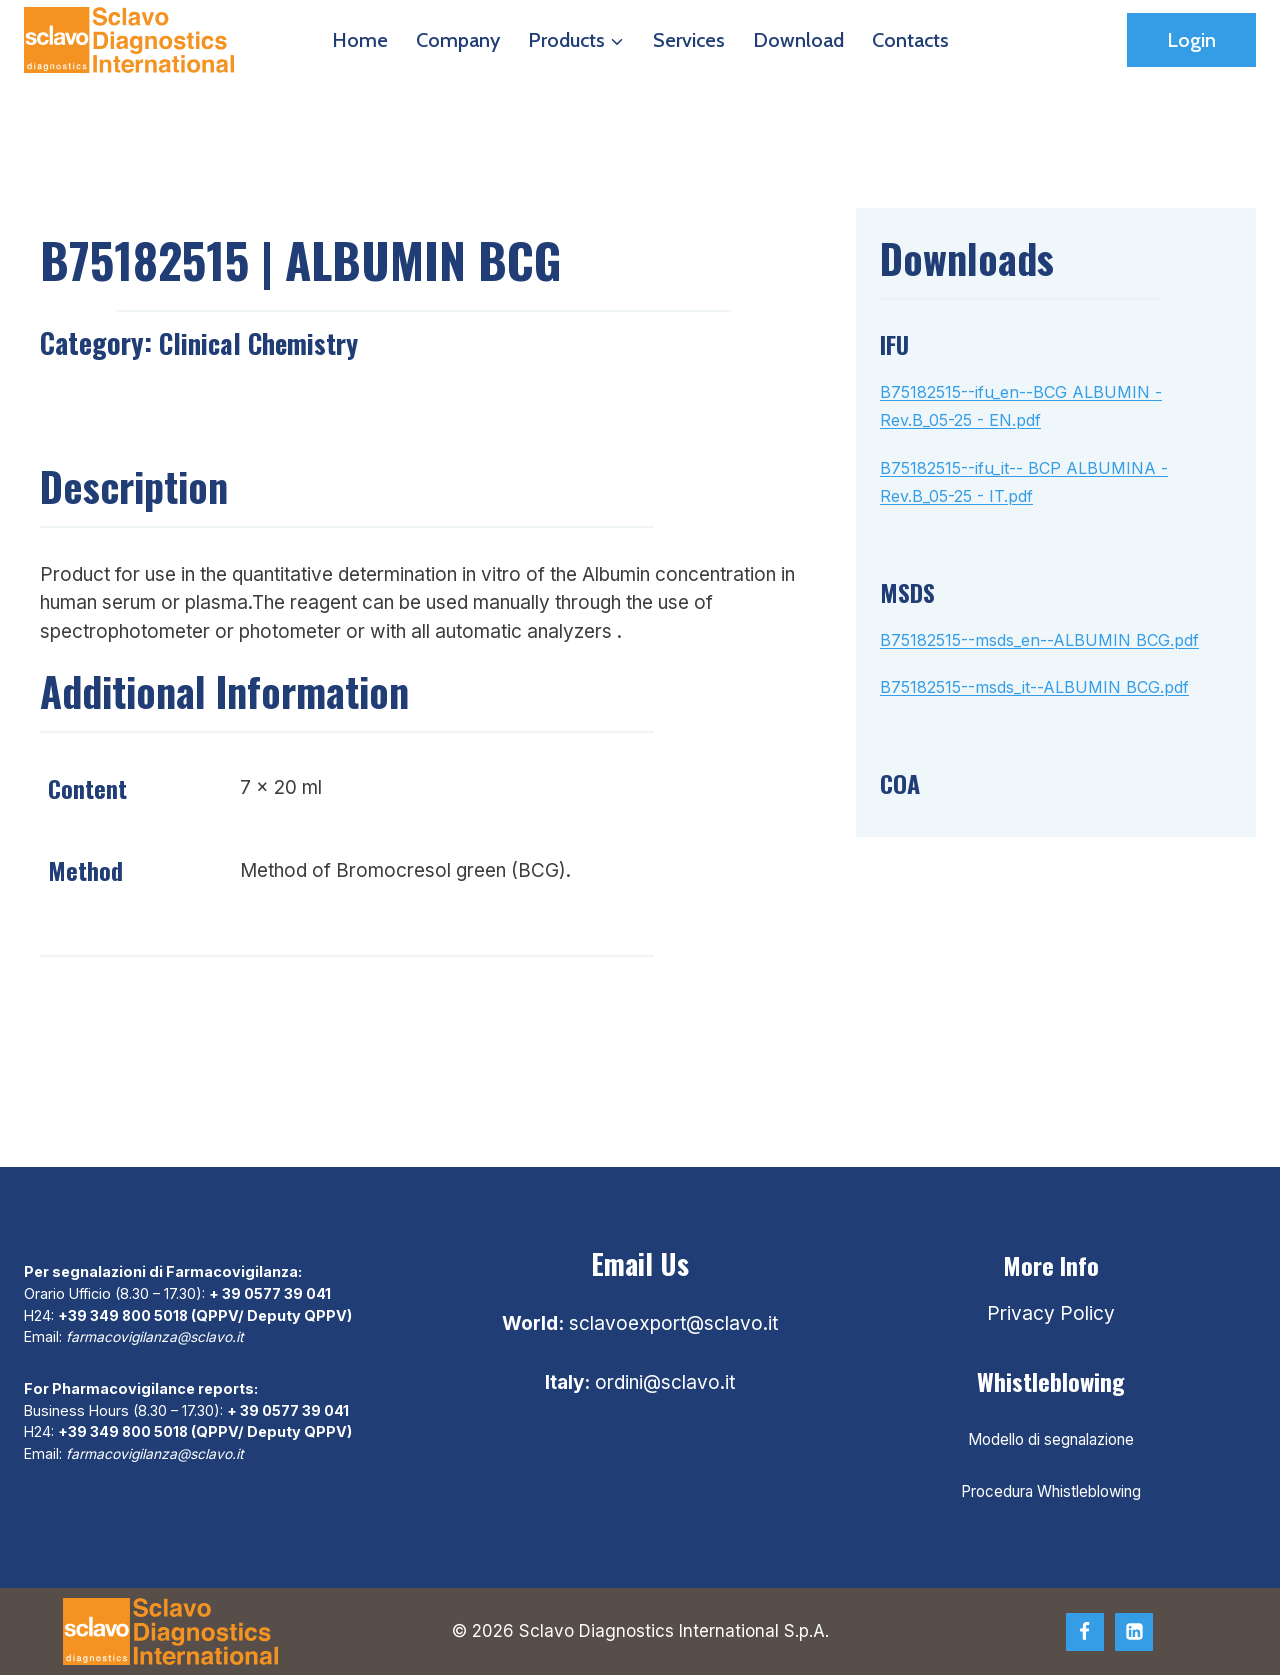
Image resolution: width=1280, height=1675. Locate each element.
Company (458, 40)
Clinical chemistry (263, 342)
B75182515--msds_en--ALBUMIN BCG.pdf (1039, 640)
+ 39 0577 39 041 (270, 1293)
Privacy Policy (1051, 1313)
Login (1191, 40)
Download (798, 40)
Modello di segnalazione (1051, 1439)
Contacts (910, 40)
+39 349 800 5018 (124, 1314)
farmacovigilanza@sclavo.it (158, 1336)
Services (689, 40)
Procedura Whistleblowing (1051, 1491)
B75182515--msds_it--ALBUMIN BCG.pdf (1034, 687)
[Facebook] (1085, 1632)
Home (360, 40)
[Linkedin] (1134, 1632)
